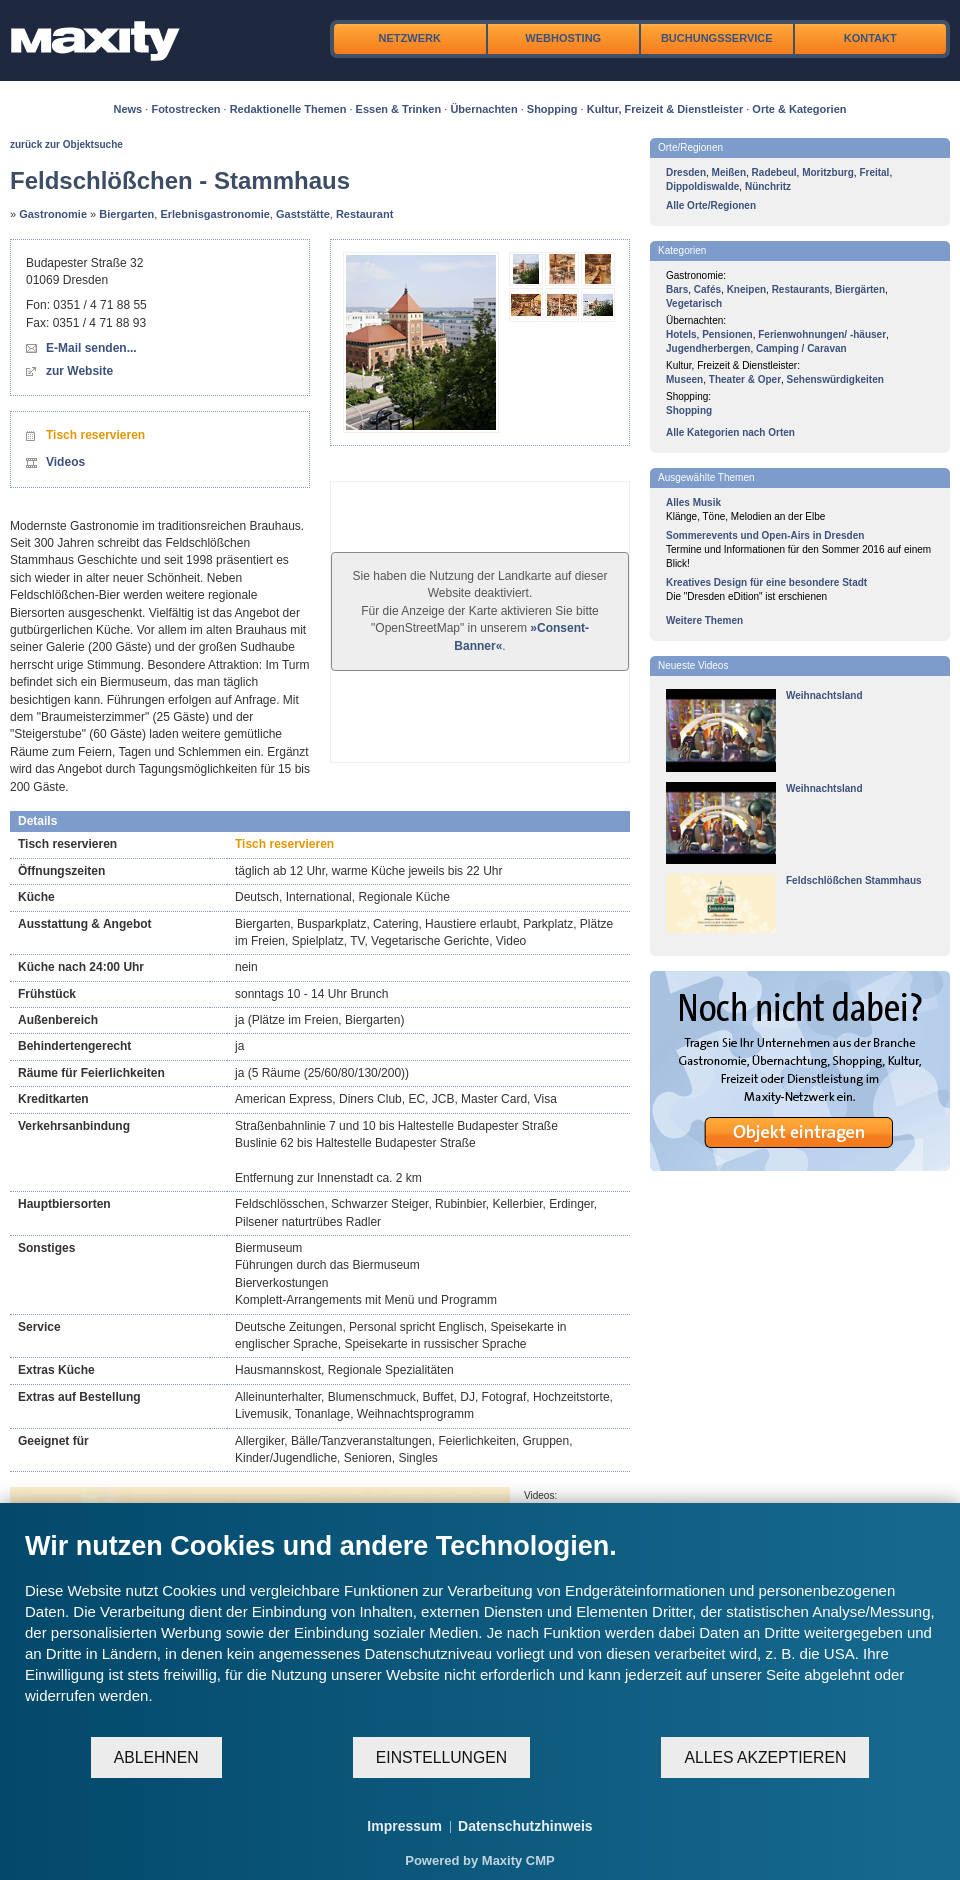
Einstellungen (441, 1757)
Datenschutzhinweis (525, 1826)
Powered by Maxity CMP (480, 1860)
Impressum (404, 1826)
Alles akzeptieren (765, 1757)
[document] (480, 1632)
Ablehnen (156, 1757)
